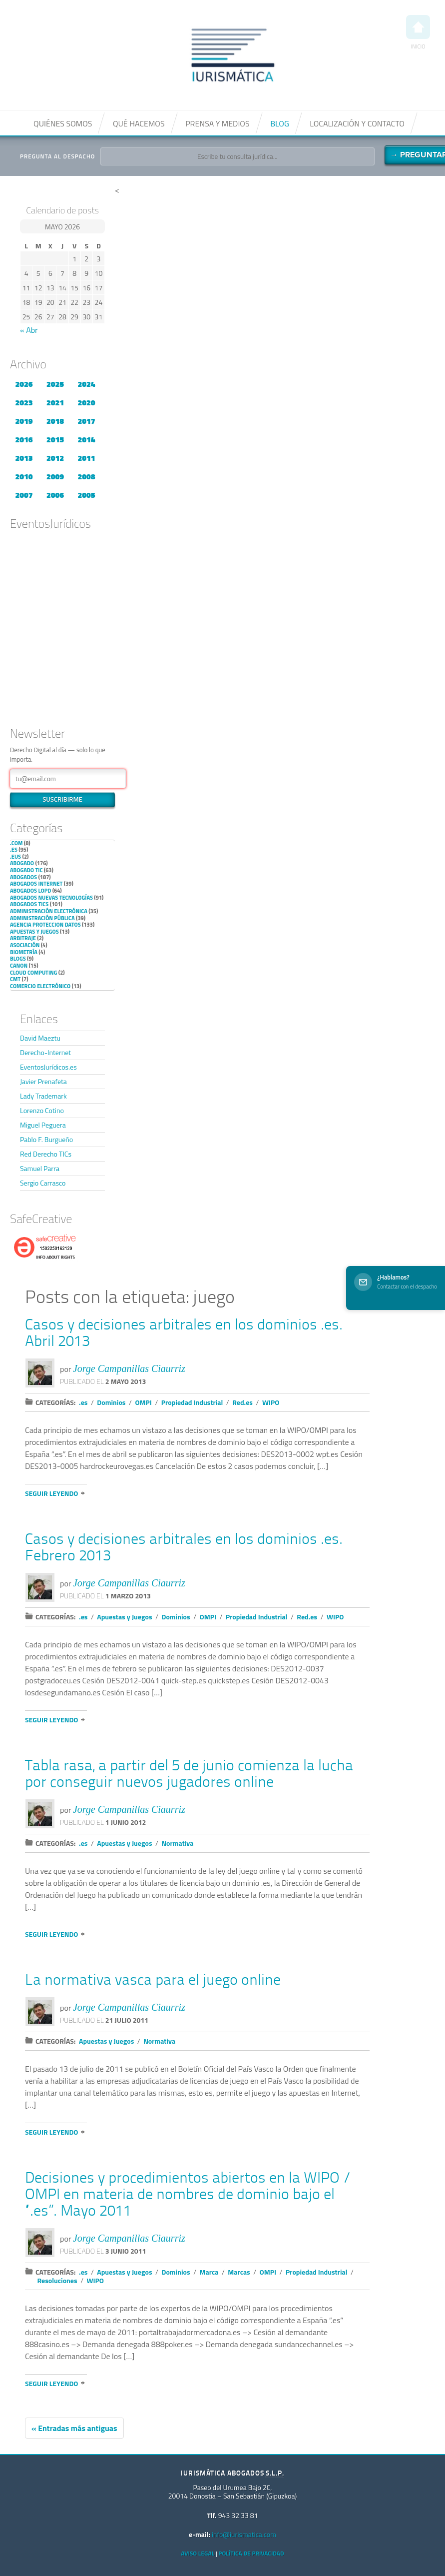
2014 (86, 439)
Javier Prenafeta (43, 1081)
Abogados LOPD (30, 891)
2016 (23, 439)
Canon (18, 966)
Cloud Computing (33, 973)
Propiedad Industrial (192, 1402)
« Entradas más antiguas (74, 2428)
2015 (55, 439)
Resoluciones (57, 2280)
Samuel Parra (39, 1168)
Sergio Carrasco (42, 1183)
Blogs (18, 959)
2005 (86, 495)
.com (16, 843)
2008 (86, 476)
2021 (55, 402)
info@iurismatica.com (244, 2534)
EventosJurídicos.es (48, 1067)
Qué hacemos (139, 123)
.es (13, 850)
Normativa (177, 1843)
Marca (209, 2272)
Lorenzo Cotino (42, 1110)
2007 (23, 495)
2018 (55, 421)
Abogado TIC (26, 870)
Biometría (23, 952)
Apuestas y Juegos (34, 932)
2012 (55, 458)
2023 (23, 402)
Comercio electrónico (40, 986)
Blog (279, 123)
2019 (23, 421)
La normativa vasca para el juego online (153, 1981)
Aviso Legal (197, 2553)
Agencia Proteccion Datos (45, 925)
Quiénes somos (62, 123)
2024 (86, 384)
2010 (23, 476)
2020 (86, 402)
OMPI (143, 1402)
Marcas (239, 2272)
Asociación (24, 945)
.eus (15, 857)
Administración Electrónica (48, 911)
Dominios (111, 1402)
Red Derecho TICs (45, 1154)
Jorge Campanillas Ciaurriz (129, 1368)
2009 (55, 476)
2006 (55, 495)
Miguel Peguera (43, 1125)
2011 (86, 458)
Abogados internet (36, 884)
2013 (23, 458)
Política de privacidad (251, 2553)
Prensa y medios (217, 123)
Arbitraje (23, 938)
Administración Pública (42, 918)
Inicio (418, 32)
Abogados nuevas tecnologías (51, 898)
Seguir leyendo (51, 1493)
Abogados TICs (29, 904)
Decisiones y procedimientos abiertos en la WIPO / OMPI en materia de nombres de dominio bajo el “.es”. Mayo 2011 (188, 2195)
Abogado (22, 863)
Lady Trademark (43, 1096)
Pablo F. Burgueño (46, 1139)
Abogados (23, 877)
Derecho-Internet (45, 1052)
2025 (55, 384)
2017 (86, 421)
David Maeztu (40, 1038)
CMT (15, 979)
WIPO (270, 1402)
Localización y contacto (357, 123)
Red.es (242, 1402)
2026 (23, 384)
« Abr (29, 330)
